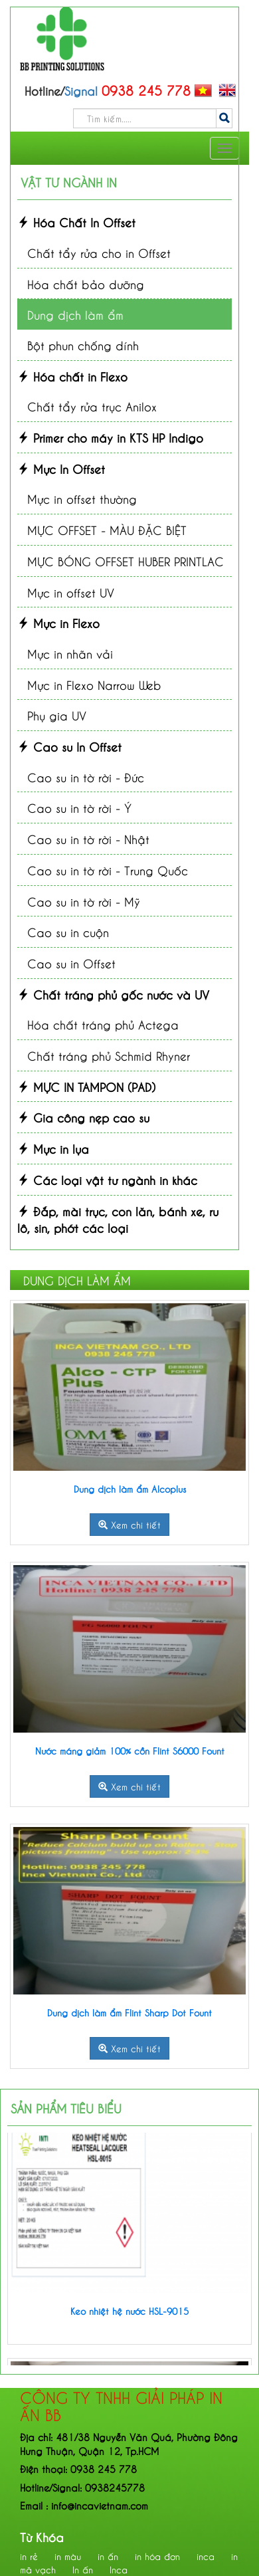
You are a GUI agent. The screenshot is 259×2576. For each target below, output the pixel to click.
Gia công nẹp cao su (83, 1117)
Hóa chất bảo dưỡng (85, 283)
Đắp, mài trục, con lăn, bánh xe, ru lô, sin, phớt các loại (117, 1219)
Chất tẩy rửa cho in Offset (99, 252)
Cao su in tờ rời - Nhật (88, 838)
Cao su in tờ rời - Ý (79, 807)
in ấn (108, 2555)
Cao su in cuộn (68, 931)
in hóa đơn (157, 2555)
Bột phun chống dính (83, 344)
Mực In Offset (61, 468)
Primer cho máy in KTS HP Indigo (110, 437)
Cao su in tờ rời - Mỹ (83, 901)
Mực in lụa (53, 1148)
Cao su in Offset (71, 962)
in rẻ (29, 2555)
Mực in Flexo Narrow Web (94, 684)
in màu (67, 2555)
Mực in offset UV (70, 591)
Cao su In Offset (69, 746)
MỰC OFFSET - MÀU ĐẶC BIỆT (107, 529)
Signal (66, 2487)
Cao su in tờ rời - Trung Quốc (107, 869)
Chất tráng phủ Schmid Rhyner (108, 1055)
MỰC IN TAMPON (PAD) (86, 1086)
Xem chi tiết (129, 1524)
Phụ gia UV (56, 714)
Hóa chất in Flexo (72, 375)
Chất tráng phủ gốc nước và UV (113, 994)
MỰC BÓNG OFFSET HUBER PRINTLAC (125, 560)
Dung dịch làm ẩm (75, 314)
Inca (119, 2569)
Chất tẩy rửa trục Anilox (92, 405)
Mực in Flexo (58, 622)
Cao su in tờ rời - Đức (85, 776)
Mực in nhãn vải (70, 653)
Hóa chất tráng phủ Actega (103, 1023)
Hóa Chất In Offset (76, 221)
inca (206, 2555)
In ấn (82, 2569)
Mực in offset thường (82, 498)
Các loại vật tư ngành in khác (107, 1179)
